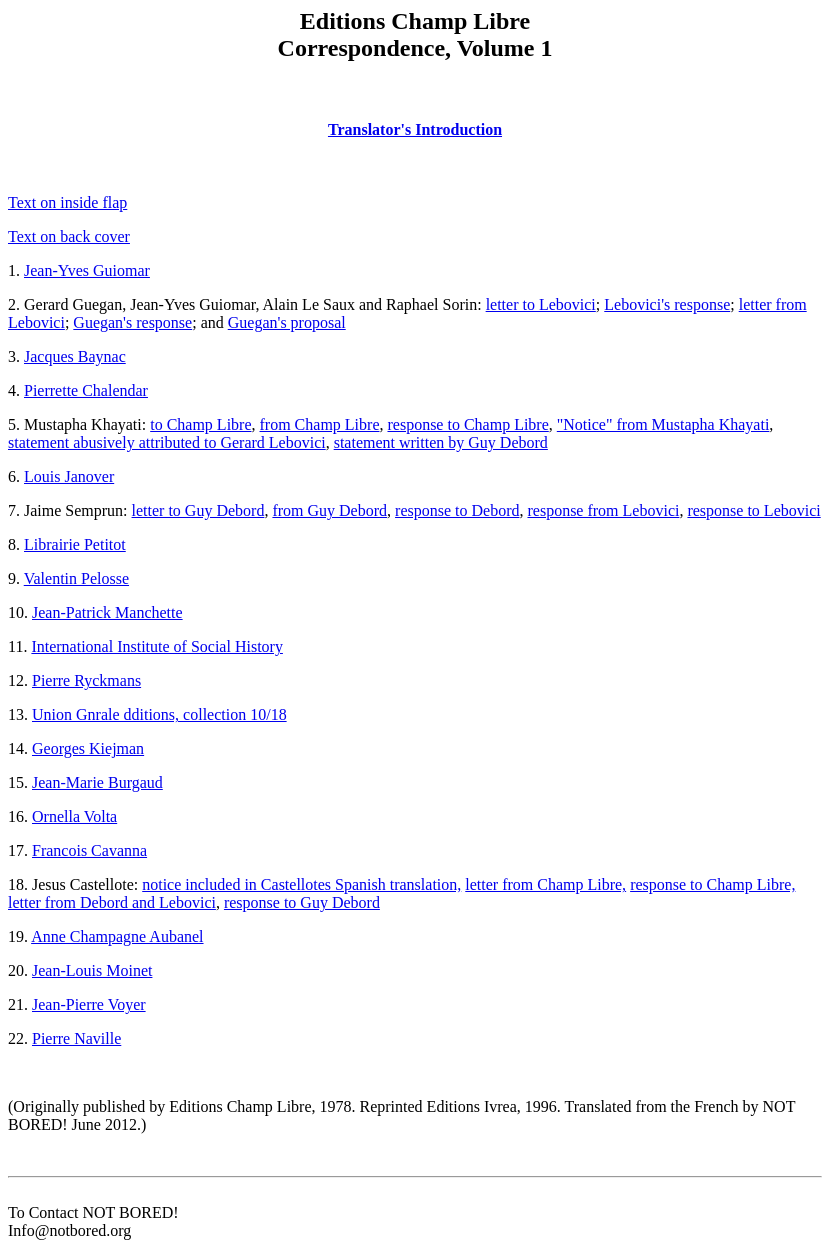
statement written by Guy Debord (441, 442)
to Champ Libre (200, 424)
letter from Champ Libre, (545, 884)
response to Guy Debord (302, 902)
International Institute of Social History (157, 646)
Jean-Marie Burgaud (97, 782)
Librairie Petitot (75, 544)
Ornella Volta (74, 816)
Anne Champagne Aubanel (117, 936)
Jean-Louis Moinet (92, 970)
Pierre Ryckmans (86, 680)
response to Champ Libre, (712, 884)
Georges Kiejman (88, 748)
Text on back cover (69, 236)
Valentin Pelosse (76, 578)
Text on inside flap (67, 202)
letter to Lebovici (541, 304)
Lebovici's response (667, 304)
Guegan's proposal (287, 322)
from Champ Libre (320, 424)
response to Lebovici (753, 510)
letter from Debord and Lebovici (112, 902)
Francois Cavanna (89, 850)
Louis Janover (69, 476)
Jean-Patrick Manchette (107, 612)
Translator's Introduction (415, 129)
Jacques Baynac (75, 356)
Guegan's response (132, 322)
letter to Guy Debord (198, 510)
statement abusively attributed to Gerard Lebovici (167, 442)
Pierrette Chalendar (86, 390)
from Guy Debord (329, 510)
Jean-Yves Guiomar (87, 270)
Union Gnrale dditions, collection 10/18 (159, 714)
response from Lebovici (603, 510)
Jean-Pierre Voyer (89, 1004)
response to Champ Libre (467, 424)
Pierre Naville (76, 1038)
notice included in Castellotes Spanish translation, (301, 884)
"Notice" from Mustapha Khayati (663, 424)
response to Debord (457, 510)
